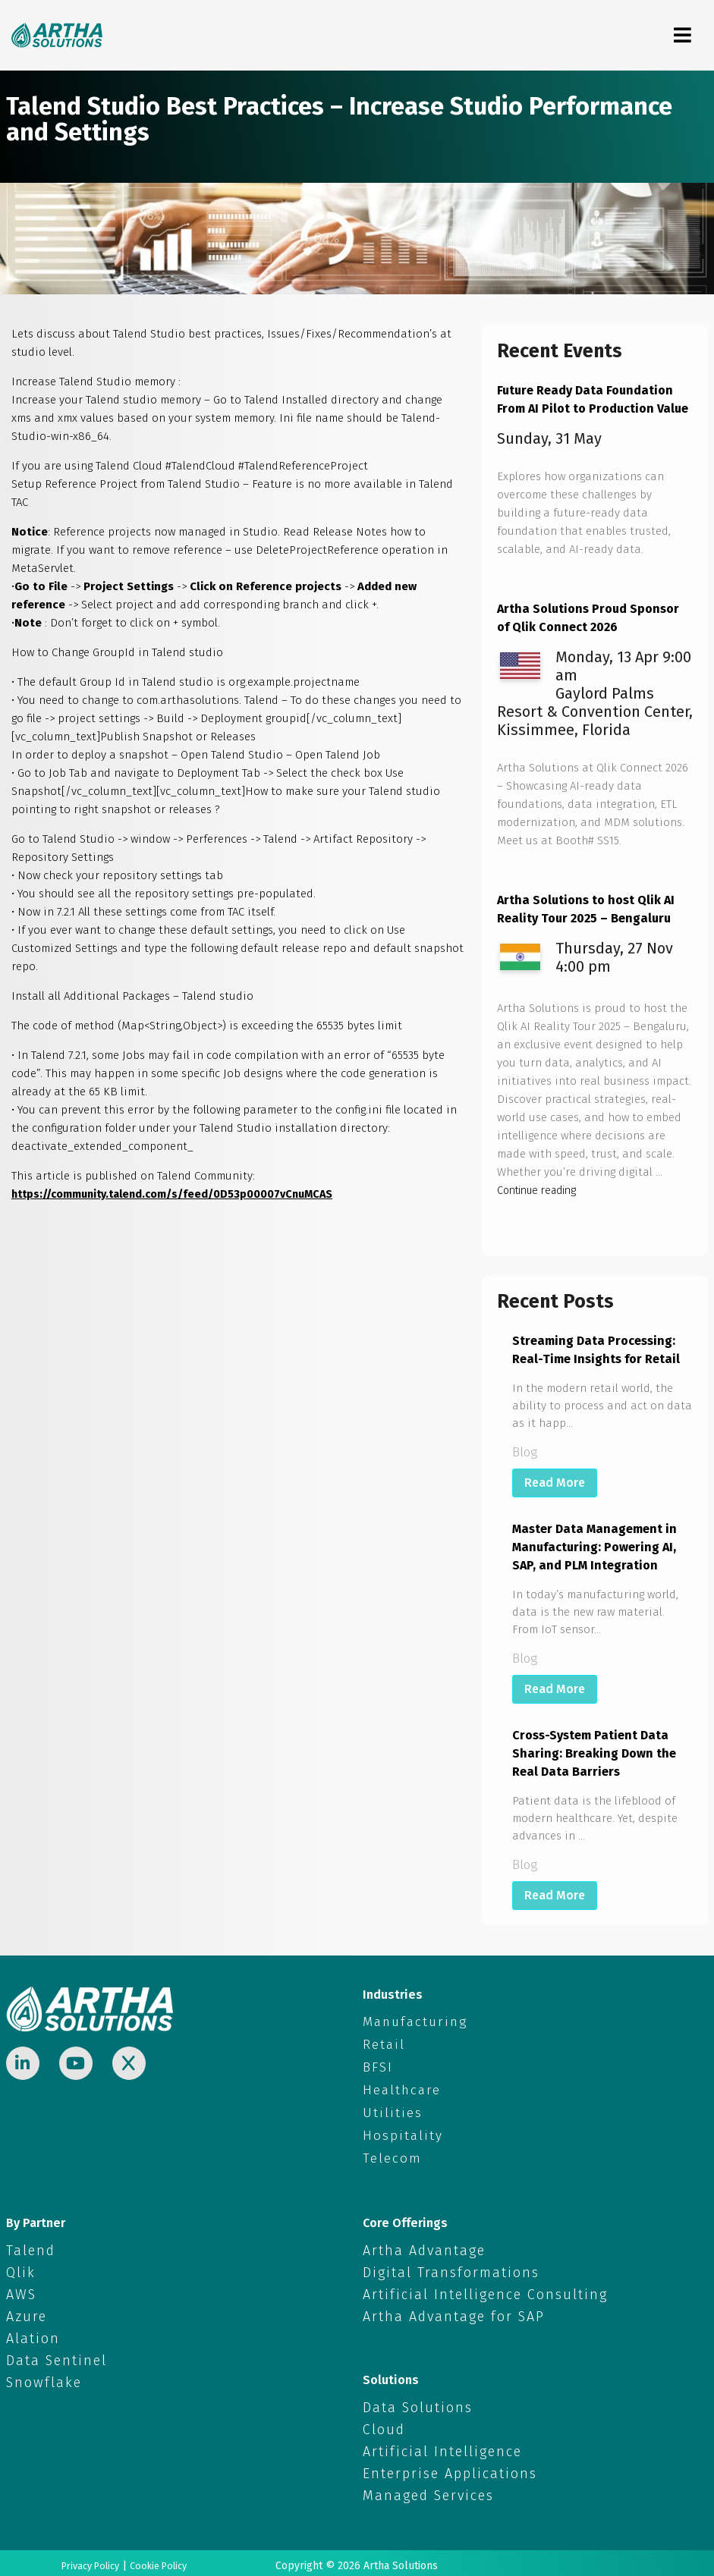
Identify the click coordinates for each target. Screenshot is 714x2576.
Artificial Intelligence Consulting (485, 2289)
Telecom (388, 2153)
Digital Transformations (451, 2267)
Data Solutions (418, 2402)
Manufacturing (404, 2021)
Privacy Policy (86, 2560)
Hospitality (395, 2131)
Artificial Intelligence (442, 2446)
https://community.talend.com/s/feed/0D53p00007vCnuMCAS (181, 1194)
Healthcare (395, 2087)
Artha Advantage (424, 2245)
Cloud (384, 2424)
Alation (33, 2333)
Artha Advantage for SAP (454, 2311)
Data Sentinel (56, 2355)
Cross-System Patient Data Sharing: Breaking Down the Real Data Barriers (594, 1753)
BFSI (375, 2065)
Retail (380, 2043)
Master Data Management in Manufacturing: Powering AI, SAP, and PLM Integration (594, 1547)
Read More (554, 1482)
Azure (26, 2311)
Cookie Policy (163, 2560)
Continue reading (542, 1190)
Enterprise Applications (450, 2468)
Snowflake (44, 2377)
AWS (21, 2289)
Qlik (21, 2267)
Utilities (386, 2109)
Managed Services (428, 2490)
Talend (30, 2245)
